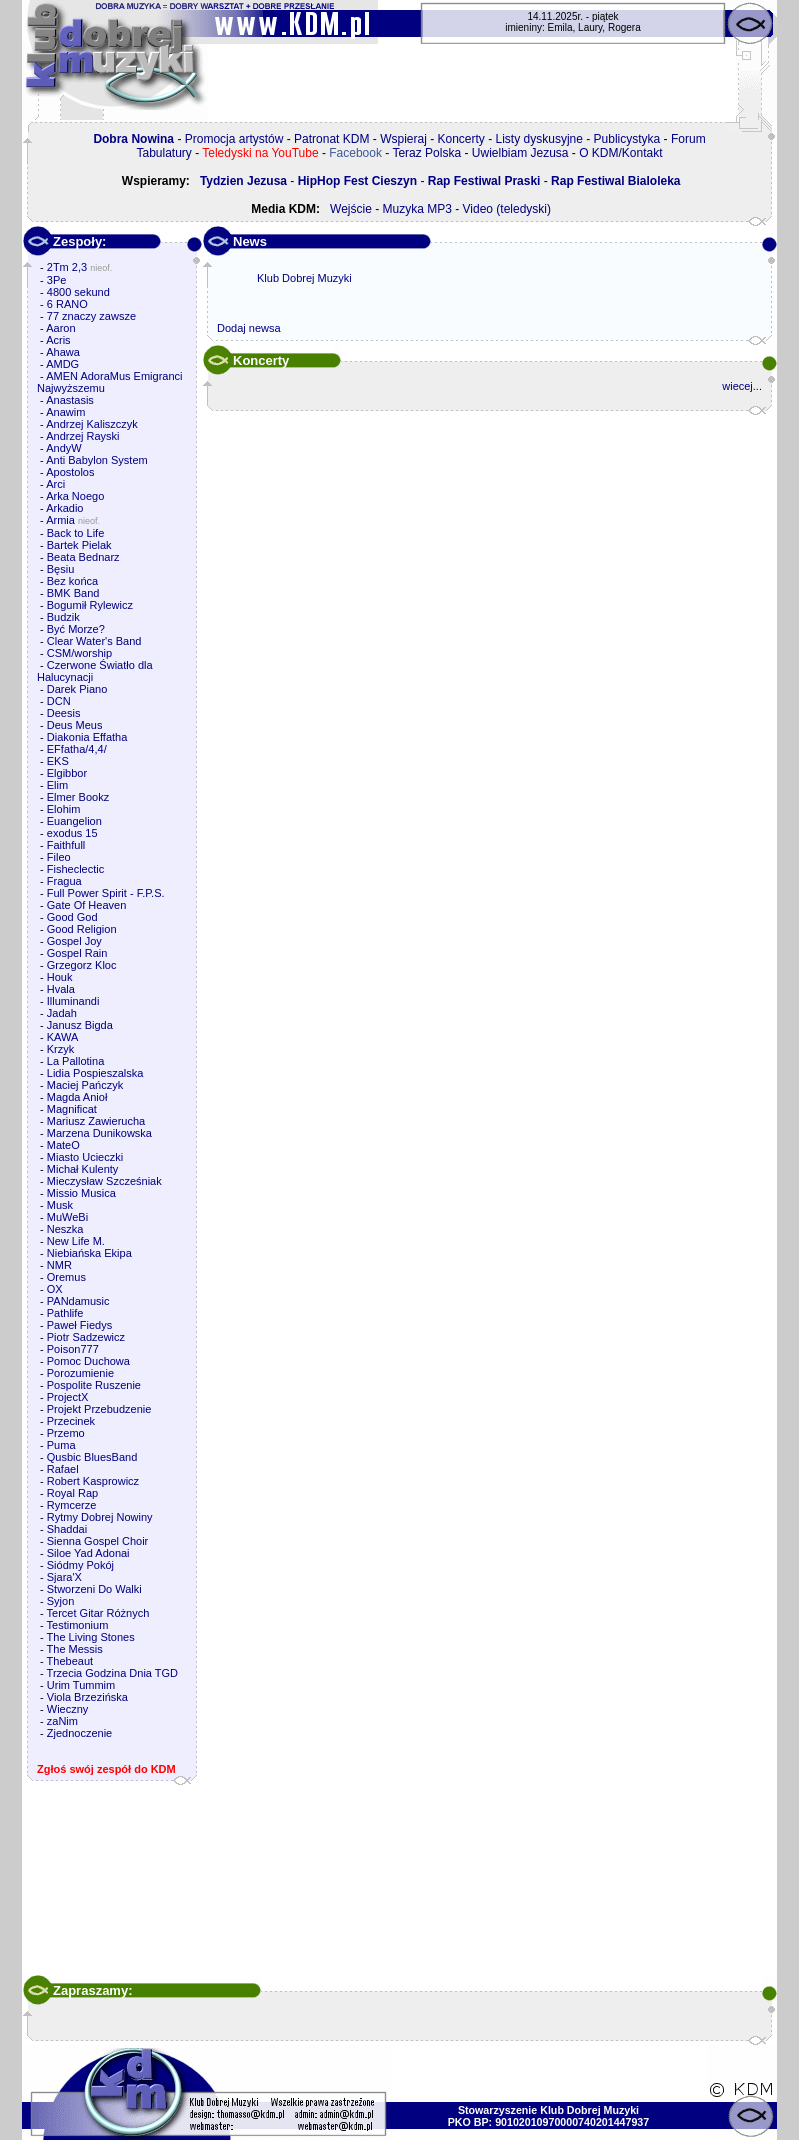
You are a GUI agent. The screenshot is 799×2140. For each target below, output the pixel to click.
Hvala (61, 989)
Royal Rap (72, 1493)
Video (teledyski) (507, 209)
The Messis (75, 1649)
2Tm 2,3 (67, 267)
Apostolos (70, 472)
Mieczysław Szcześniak (104, 1181)
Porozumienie (80, 1373)
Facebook (355, 153)
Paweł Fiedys (79, 1325)
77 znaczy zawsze (91, 316)
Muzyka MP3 (416, 209)
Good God (72, 917)
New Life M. (76, 1241)
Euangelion (74, 821)
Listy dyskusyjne (539, 139)
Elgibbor (67, 773)
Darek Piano (77, 689)
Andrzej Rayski (82, 436)
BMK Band (73, 593)
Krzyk (61, 1049)
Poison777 (73, 1349)
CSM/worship (79, 653)
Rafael (63, 1469)
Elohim (64, 809)
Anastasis (70, 400)
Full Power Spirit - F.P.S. (106, 893)
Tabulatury (163, 153)
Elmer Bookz (78, 797)
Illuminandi (73, 1001)
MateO (63, 1145)
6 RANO (67, 304)
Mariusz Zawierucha (96, 1121)
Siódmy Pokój (80, 1565)
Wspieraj (403, 139)
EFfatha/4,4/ (77, 749)
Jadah (62, 1013)
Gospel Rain (77, 953)
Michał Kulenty (83, 1169)
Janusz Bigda (80, 1025)
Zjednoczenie (79, 1733)
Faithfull (66, 845)
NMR (59, 1265)
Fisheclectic (75, 869)
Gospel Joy (74, 941)
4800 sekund (78, 292)
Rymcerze (72, 1505)
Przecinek (71, 1421)
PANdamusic (78, 1301)
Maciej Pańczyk (85, 1085)
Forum (688, 139)
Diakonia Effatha (87, 737)
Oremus (66, 1277)
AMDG (62, 364)
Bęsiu (61, 569)
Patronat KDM (331, 139)
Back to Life (75, 533)
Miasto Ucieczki (85, 1157)
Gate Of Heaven (87, 905)
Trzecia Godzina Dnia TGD (112, 1673)
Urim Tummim (81, 1685)
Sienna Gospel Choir (98, 1541)
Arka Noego (75, 496)
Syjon (61, 1601)
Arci (55, 484)
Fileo (59, 857)
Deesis (64, 713)
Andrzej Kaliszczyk (92, 424)
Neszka (65, 1229)
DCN (59, 701)
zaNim (62, 1721)
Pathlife (65, 1313)
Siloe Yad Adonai (88, 1553)
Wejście (351, 209)
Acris (58, 340)
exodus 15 (72, 833)
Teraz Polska (426, 153)
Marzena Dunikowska (99, 1133)
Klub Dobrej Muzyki (304, 278)
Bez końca (72, 581)
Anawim (65, 412)
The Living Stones (91, 1637)
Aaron (60, 328)
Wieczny (68, 1709)
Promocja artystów (234, 139)
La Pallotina (76, 1061)
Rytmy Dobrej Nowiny (100, 1517)
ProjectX (68, 1397)
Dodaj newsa (249, 328)
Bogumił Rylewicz (90, 605)
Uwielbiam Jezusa (520, 153)
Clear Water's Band (94, 641)
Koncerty (461, 139)
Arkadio (64, 508)
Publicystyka (627, 139)
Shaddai (67, 1529)
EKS (58, 761)
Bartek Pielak (79, 545)
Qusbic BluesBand (92, 1457)
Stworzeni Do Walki (94, 1589)
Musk (60, 1205)
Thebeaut (70, 1661)
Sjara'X (64, 1577)
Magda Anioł (77, 1097)
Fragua (64, 881)
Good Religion (82, 929)
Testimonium (78, 1625)
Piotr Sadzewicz (86, 1337)
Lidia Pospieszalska (95, 1073)
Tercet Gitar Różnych (98, 1613)
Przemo (66, 1433)
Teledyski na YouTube (260, 153)
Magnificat (72, 1109)
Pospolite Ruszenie (94, 1385)
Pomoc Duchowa (88, 1361)
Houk (60, 977)
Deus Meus (75, 725)
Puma (61, 1445)
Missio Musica (81, 1193)
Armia (60, 520)
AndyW (63, 448)
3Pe (57, 280)
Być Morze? (76, 629)
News (250, 241)
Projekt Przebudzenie (99, 1409)
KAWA (63, 1037)
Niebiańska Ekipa (89, 1253)
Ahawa (63, 352)
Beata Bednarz (83, 557)
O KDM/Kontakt (620, 153)
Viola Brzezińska (87, 1697)
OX (55, 1289)
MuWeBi (67, 1217)
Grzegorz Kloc (82, 965)
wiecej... (742, 386)
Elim (57, 785)
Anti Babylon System (97, 460)
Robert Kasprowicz (93, 1481)
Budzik (63, 617)
